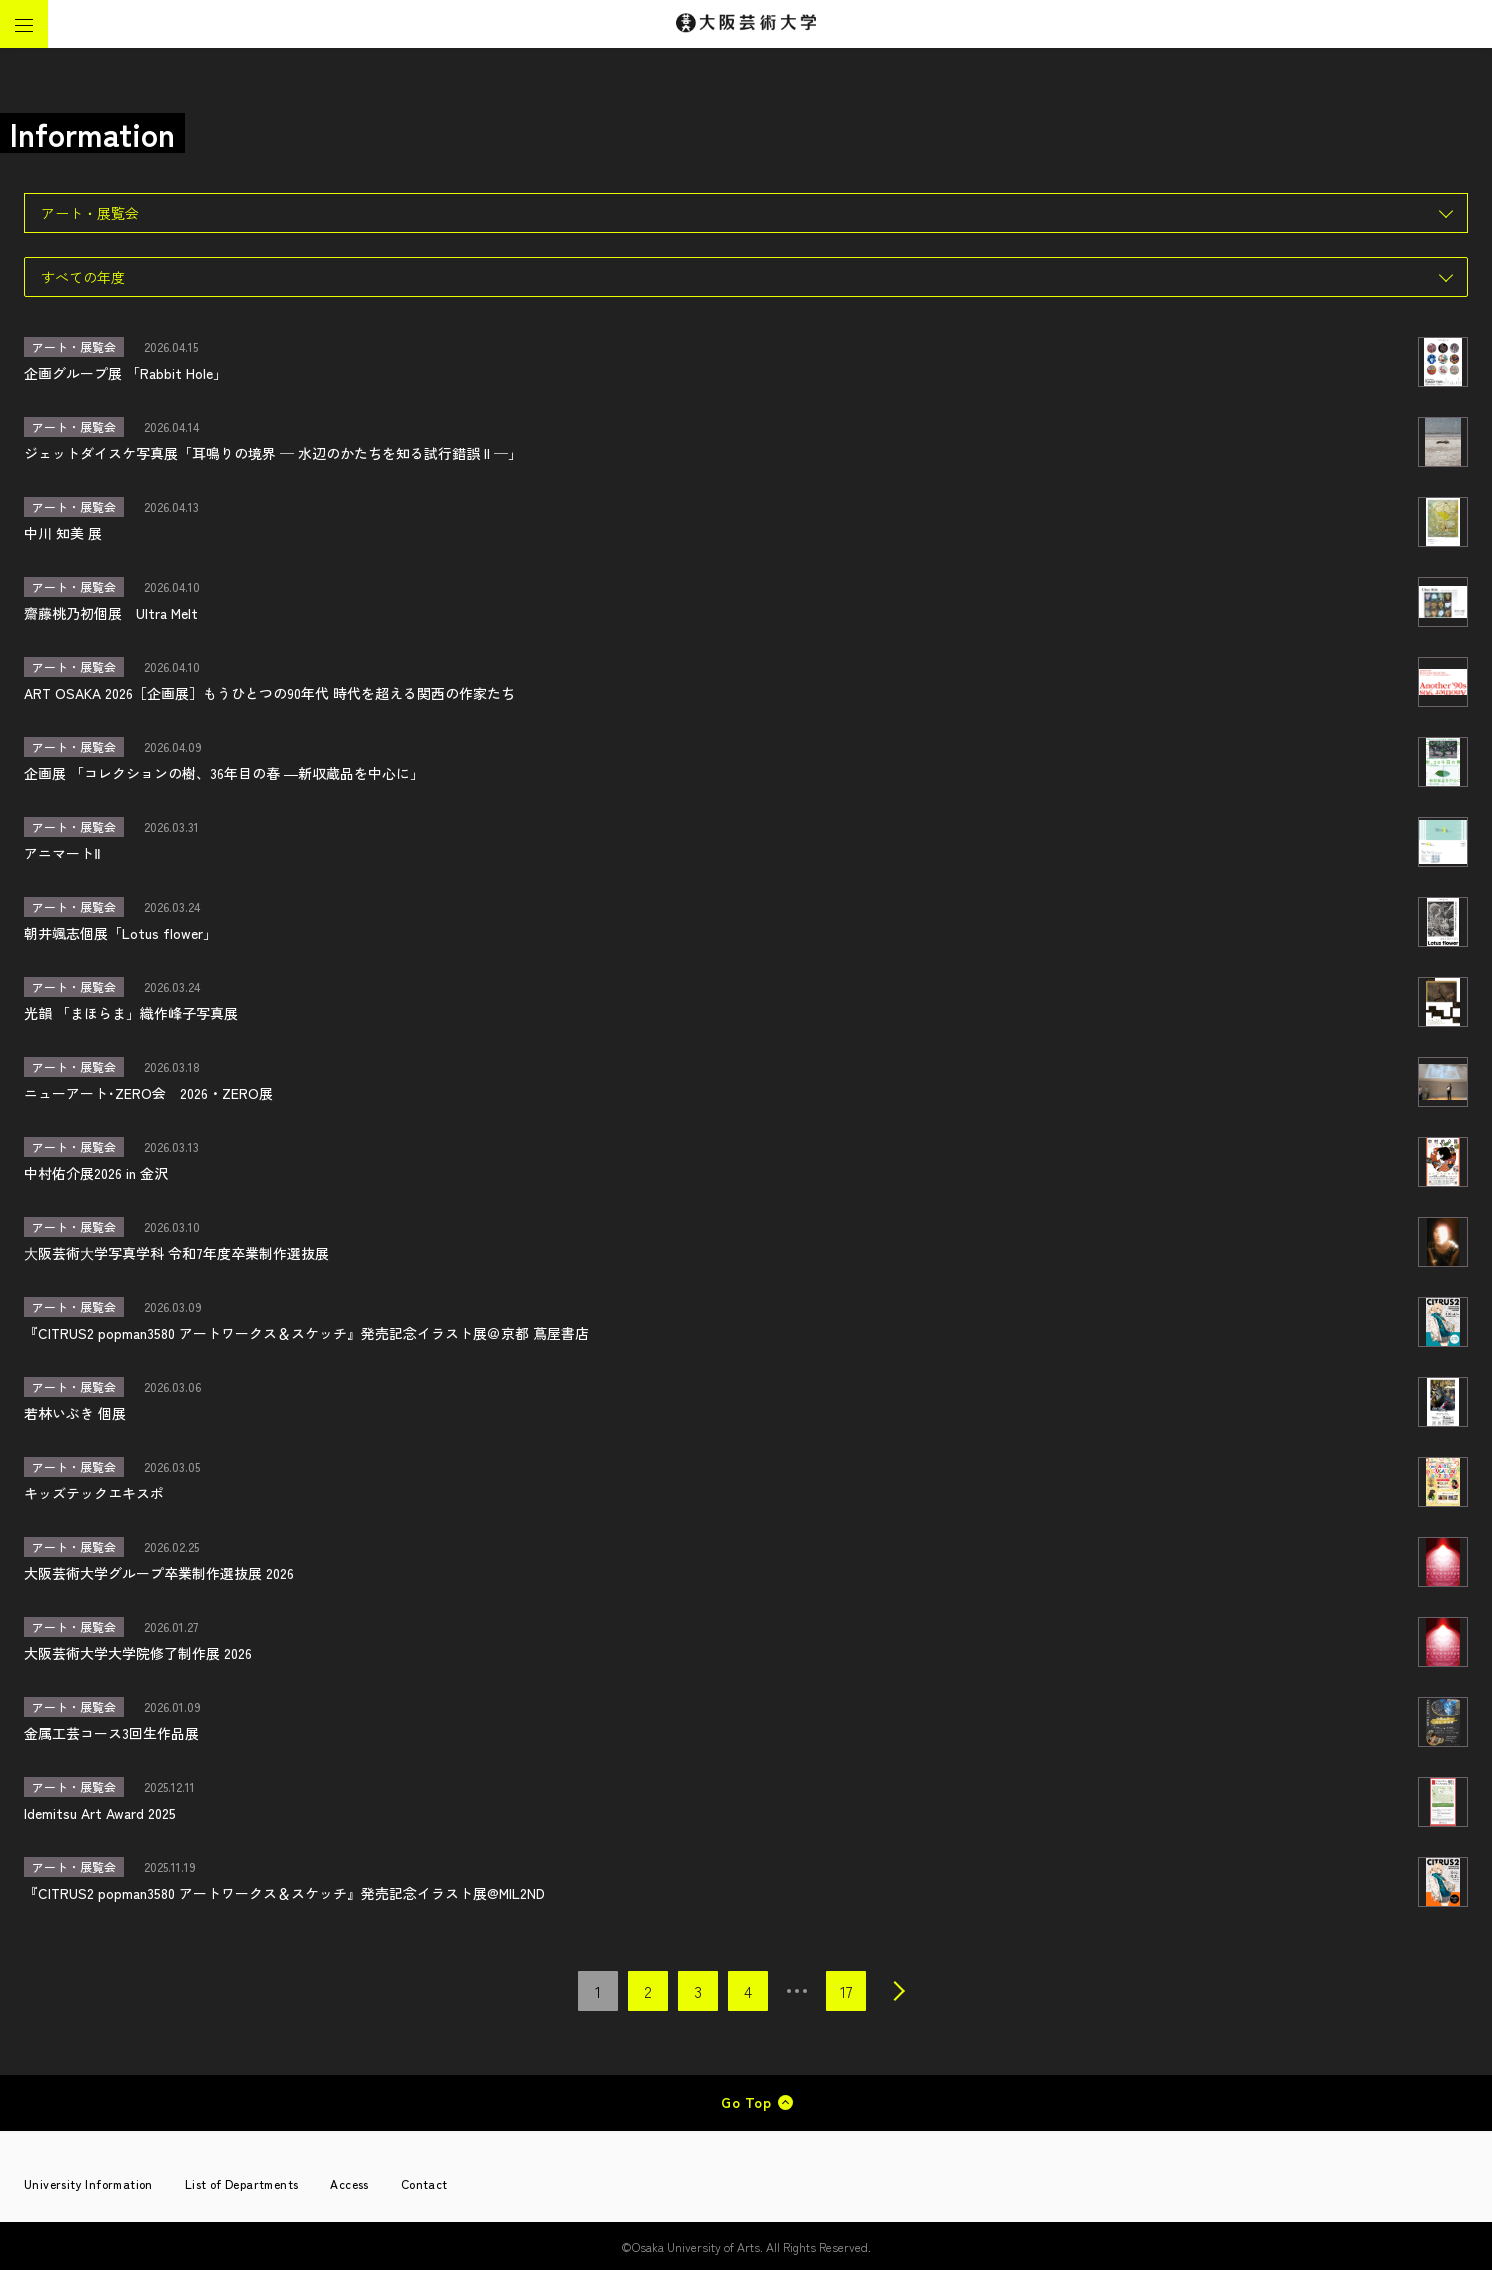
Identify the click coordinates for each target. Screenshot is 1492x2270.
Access (349, 2183)
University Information (88, 2183)
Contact (424, 2183)
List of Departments (242, 2183)
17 (846, 1991)
